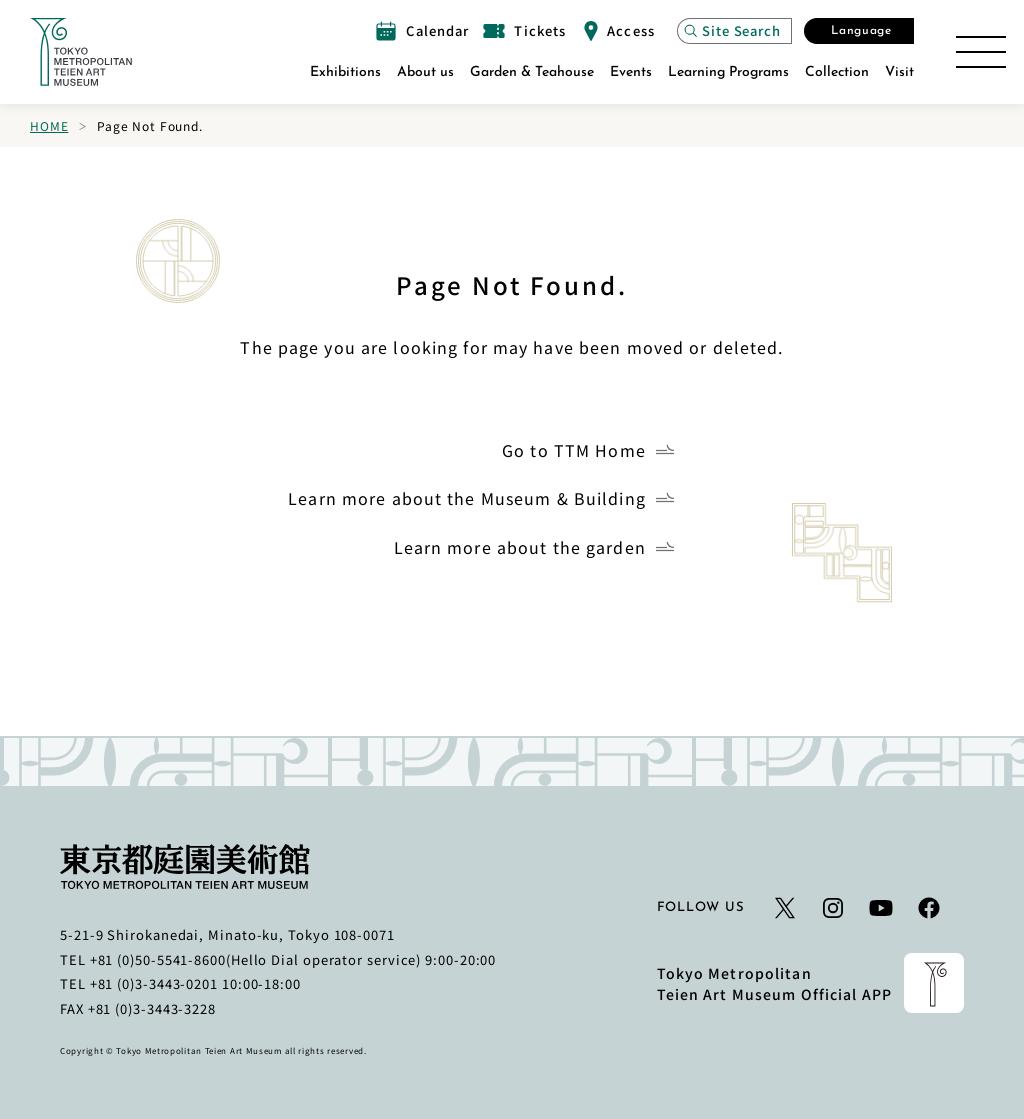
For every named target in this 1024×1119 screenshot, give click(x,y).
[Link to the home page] (81, 52)
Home (49, 125)
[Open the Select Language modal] (859, 31)
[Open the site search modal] (734, 31)
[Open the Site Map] (981, 52)
